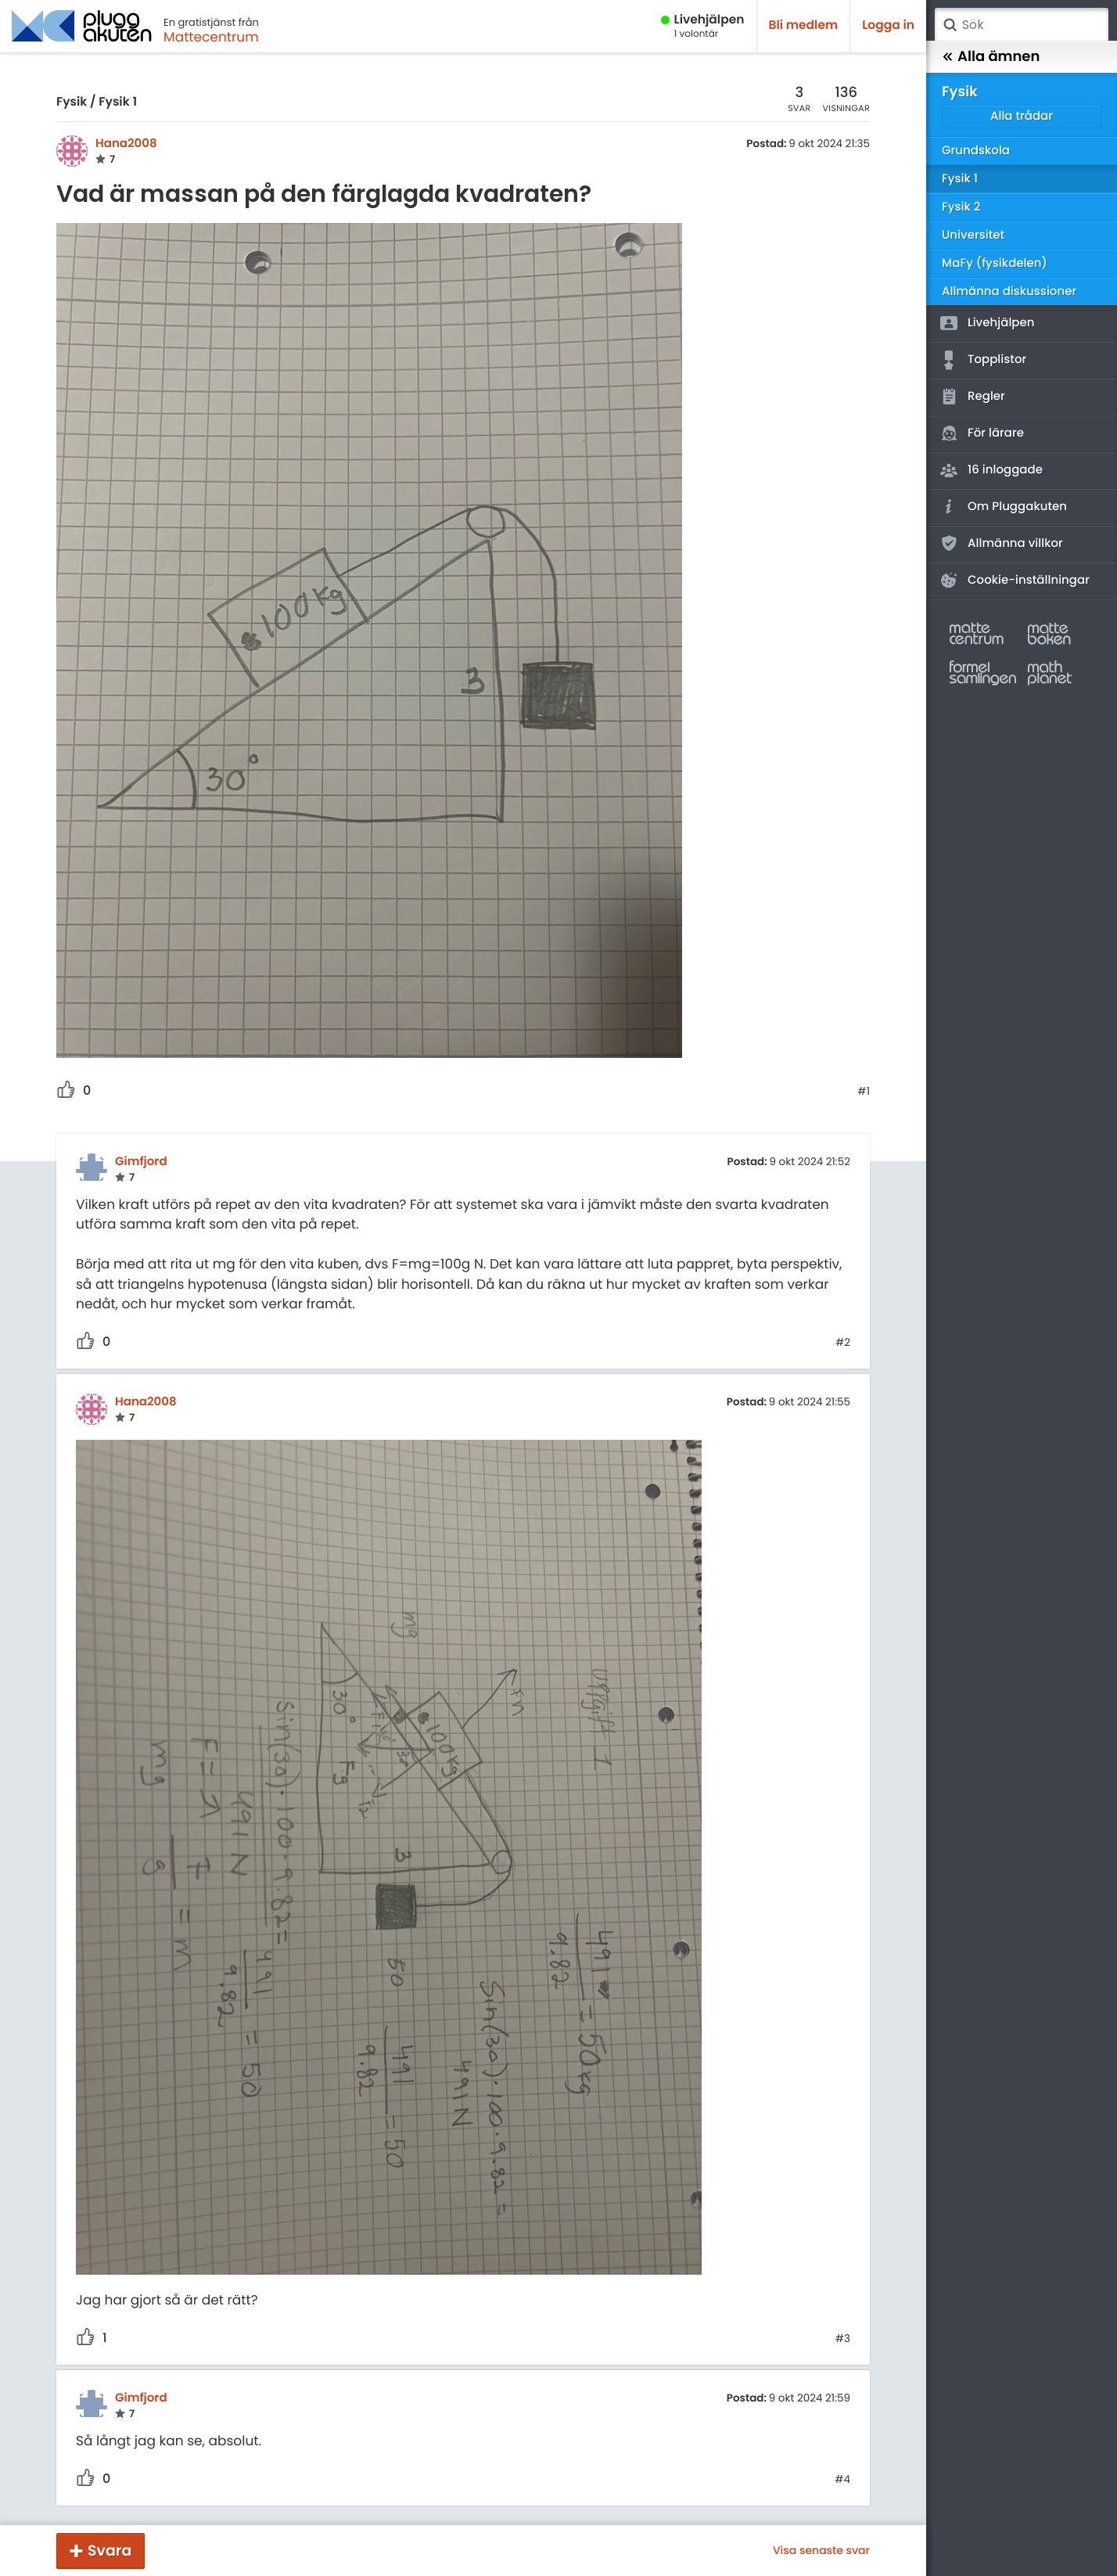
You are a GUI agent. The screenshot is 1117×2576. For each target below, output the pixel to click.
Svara (109, 2550)
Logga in (888, 25)
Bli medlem (804, 25)
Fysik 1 (118, 102)
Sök (949, 25)
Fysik (71, 102)
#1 (863, 1092)
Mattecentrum (211, 37)
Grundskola (976, 150)
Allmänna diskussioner (1009, 291)
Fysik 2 (961, 207)
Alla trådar (1021, 116)
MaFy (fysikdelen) (994, 263)
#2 (842, 1343)
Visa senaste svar (821, 2550)
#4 (842, 2480)
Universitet (973, 235)
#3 (842, 2339)
